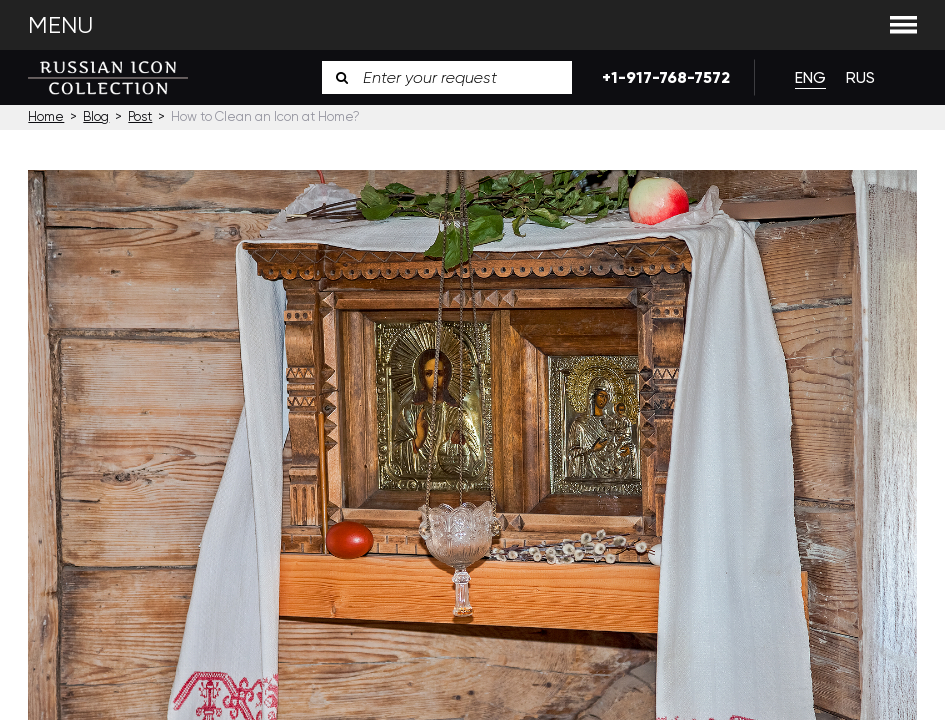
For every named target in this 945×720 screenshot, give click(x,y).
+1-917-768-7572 (662, 77)
